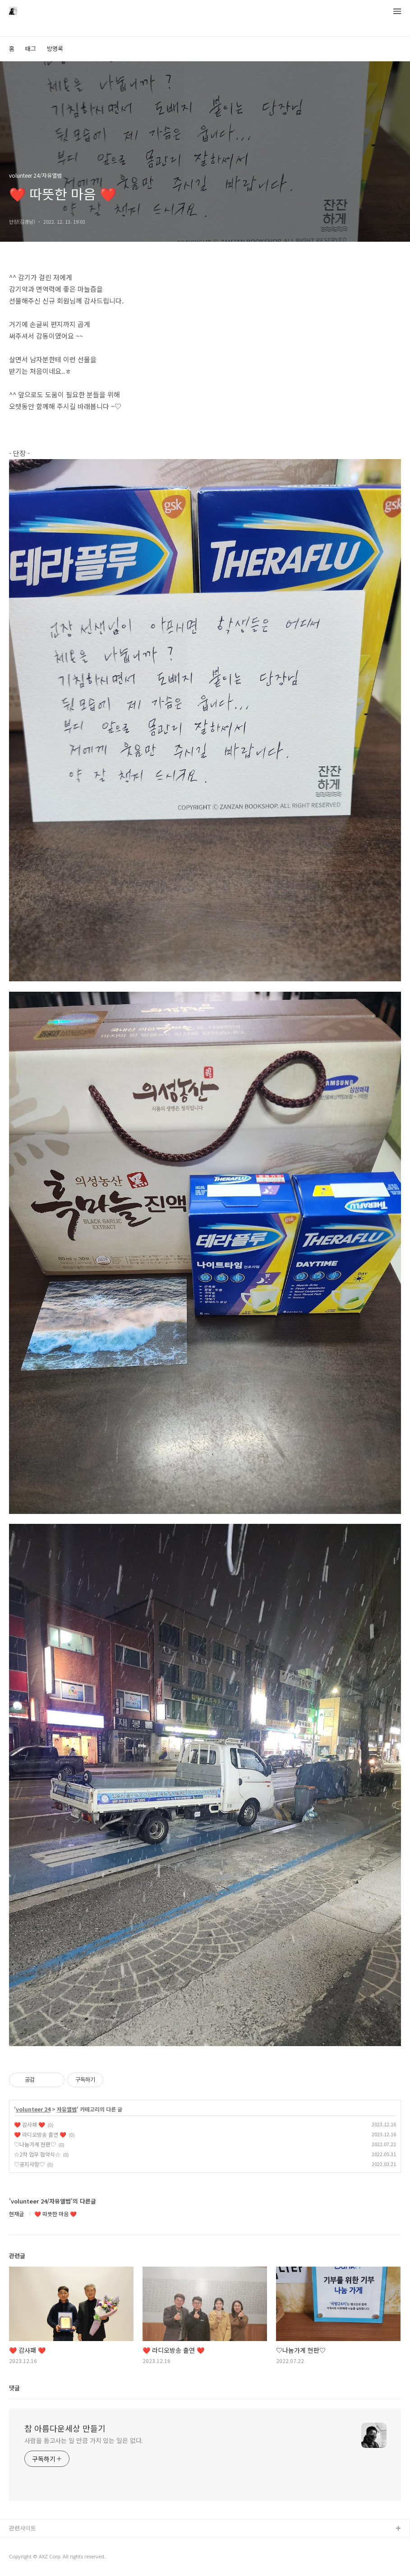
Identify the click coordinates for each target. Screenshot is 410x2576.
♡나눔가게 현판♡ (35, 2144)
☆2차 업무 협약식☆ (37, 2154)
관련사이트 (22, 2528)
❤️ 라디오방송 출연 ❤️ (40, 2134)
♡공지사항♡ (29, 2164)
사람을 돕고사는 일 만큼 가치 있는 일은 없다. (83, 2440)
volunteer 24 (33, 2109)
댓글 (14, 2387)
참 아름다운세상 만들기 (65, 2428)
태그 (30, 48)
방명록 (55, 48)
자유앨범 (67, 2109)
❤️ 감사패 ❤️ (29, 2124)
